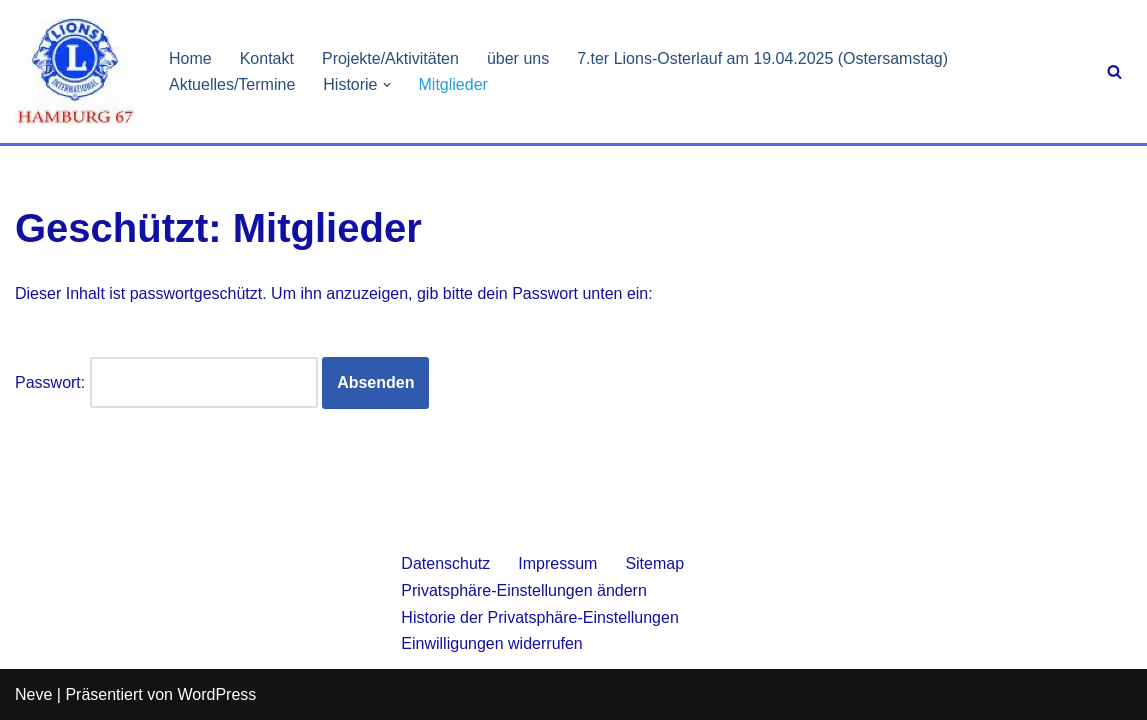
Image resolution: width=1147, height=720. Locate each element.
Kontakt (267, 58)
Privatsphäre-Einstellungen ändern (523, 590)
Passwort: (166, 382)
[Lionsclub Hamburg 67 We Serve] (75, 71)
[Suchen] (1114, 71)
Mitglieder (453, 84)
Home (190, 58)
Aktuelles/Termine (232, 84)
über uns (518, 58)
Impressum (557, 563)
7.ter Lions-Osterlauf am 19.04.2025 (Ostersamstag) (762, 58)
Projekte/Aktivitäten (390, 58)
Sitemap (654, 563)
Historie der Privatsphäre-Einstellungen (539, 617)
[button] (387, 85)
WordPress (216, 694)
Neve (33, 694)
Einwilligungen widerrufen (491, 643)
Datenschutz (445, 563)
